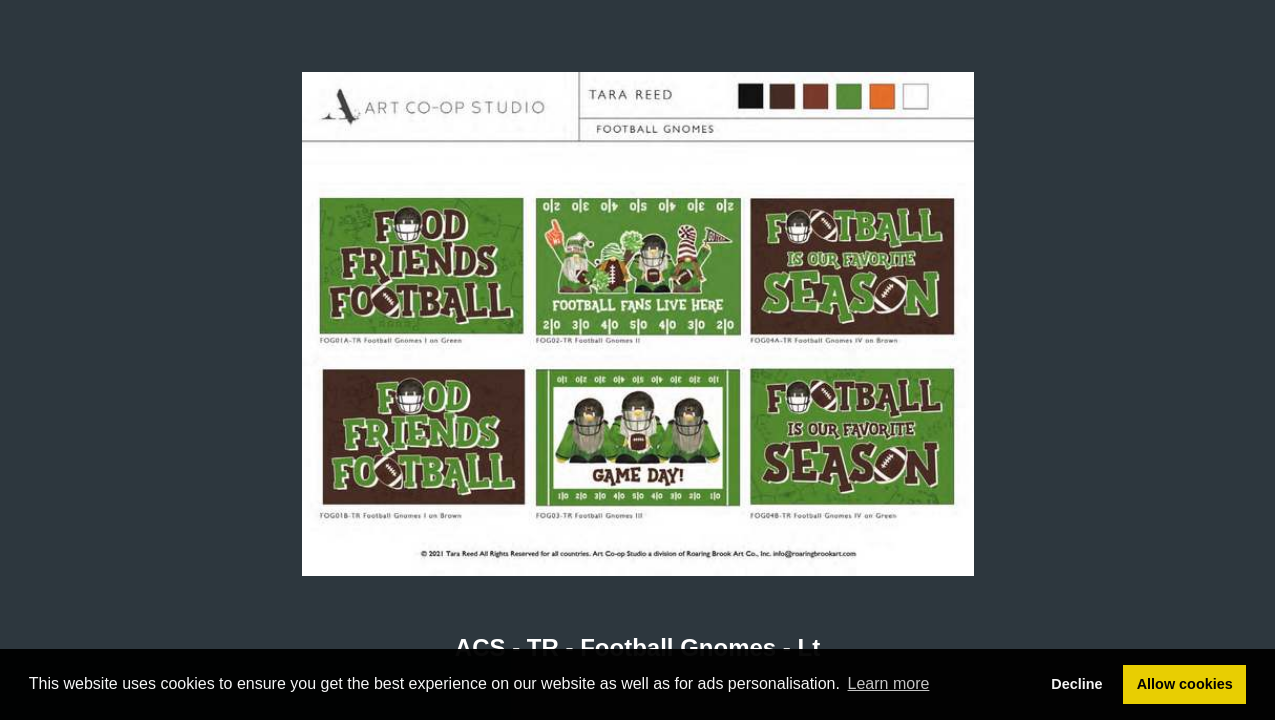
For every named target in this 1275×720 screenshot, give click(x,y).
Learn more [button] (889, 683)
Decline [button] (1076, 684)
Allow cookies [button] (1185, 684)
